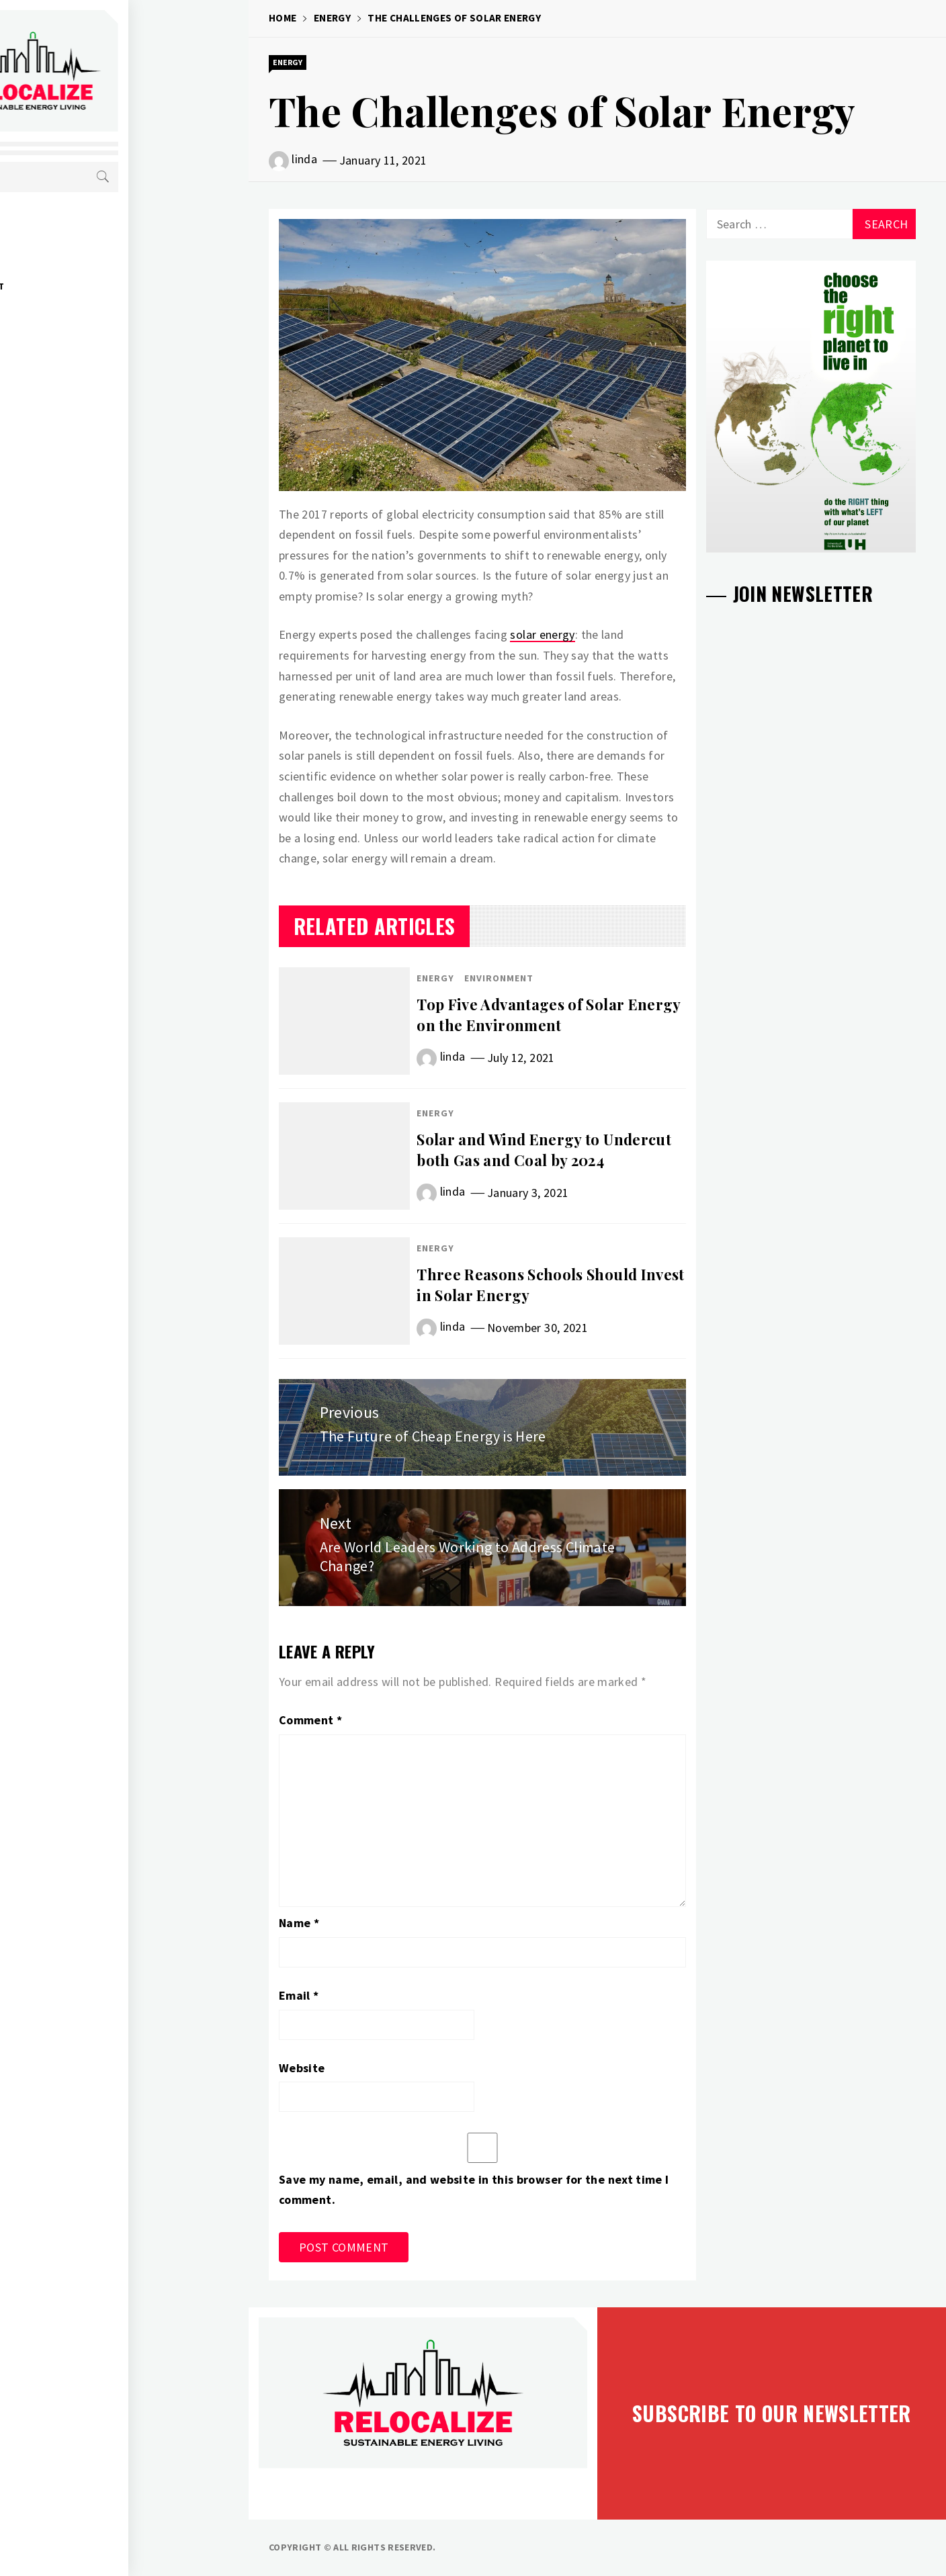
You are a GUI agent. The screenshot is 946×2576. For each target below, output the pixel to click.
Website (302, 2068)
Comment (310, 1720)
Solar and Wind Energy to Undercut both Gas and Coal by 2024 (544, 1149)
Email (299, 1995)
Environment (92, 286)
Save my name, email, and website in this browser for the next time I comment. (474, 2190)
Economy (82, 257)
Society (79, 316)
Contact (81, 404)
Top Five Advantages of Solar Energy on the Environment (549, 1014)
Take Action (89, 375)
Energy (77, 227)
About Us (83, 345)
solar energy (542, 634)
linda (304, 159)
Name (299, 1922)
